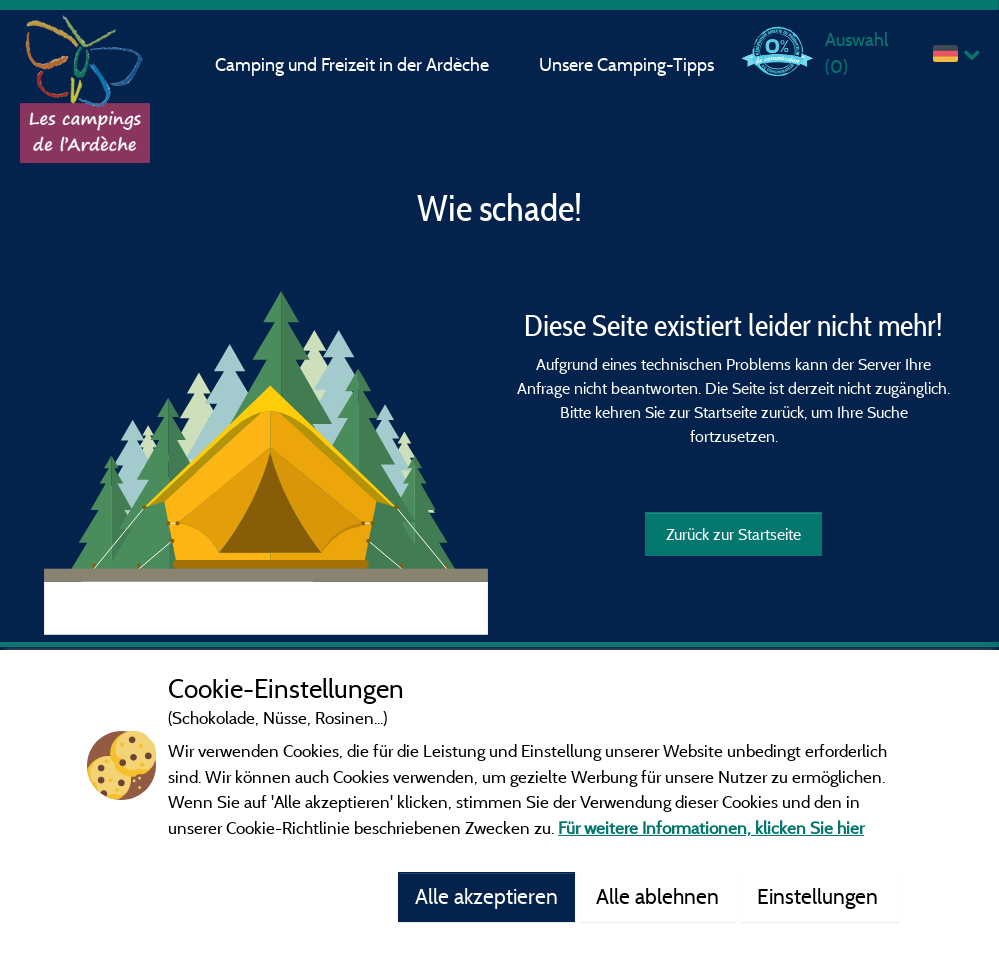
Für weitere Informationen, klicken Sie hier (711, 827)
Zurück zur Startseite (733, 534)
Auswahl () (856, 52)
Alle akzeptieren (486, 896)
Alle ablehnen (657, 896)
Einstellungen (820, 896)
